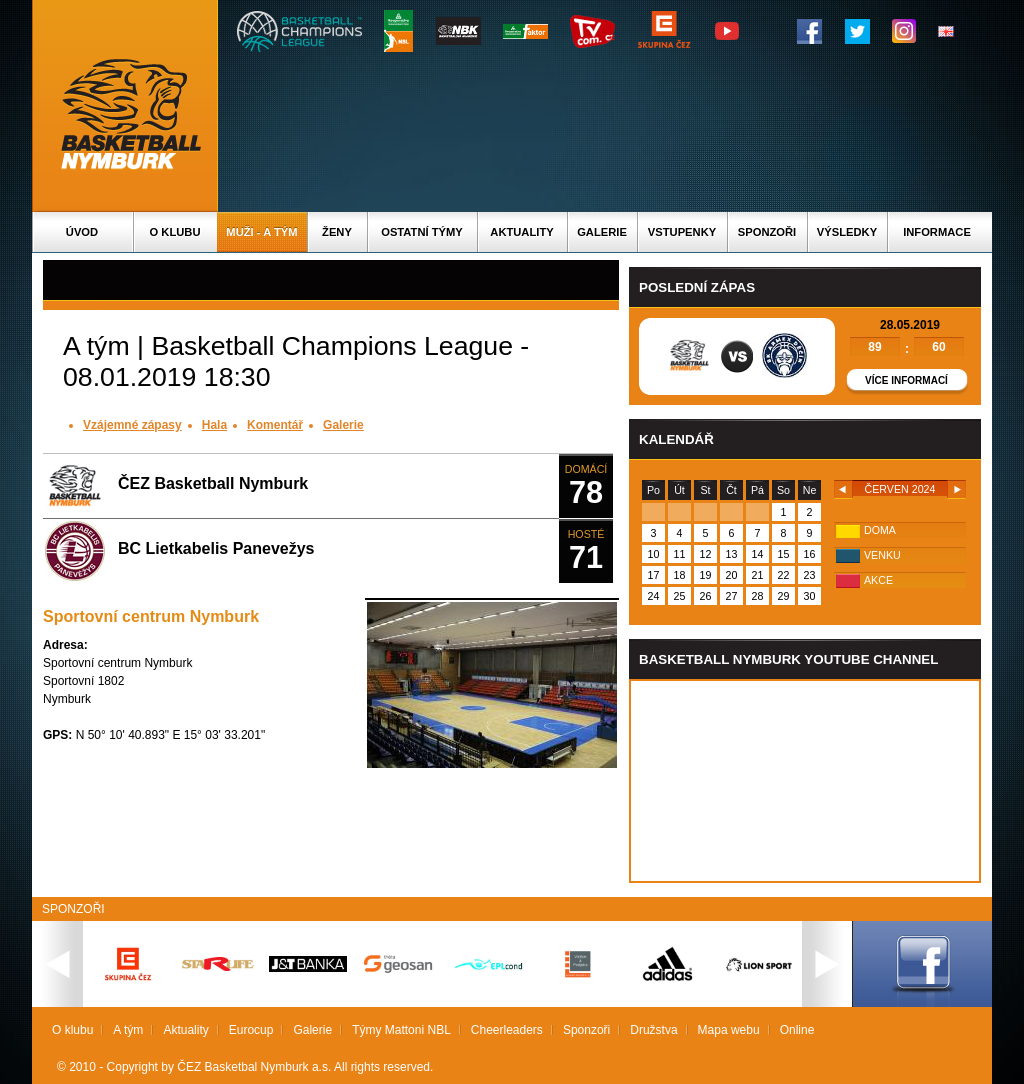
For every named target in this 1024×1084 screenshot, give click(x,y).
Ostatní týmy (422, 232)
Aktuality (521, 232)
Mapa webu (729, 1030)
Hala (214, 425)
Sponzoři (767, 232)
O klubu (175, 232)
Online (797, 1030)
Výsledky (847, 232)
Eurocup (251, 1030)
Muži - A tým (261, 232)
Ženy (337, 232)
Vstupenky (682, 232)
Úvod (82, 232)
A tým (128, 1030)
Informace (937, 232)
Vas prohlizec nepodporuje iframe (805, 781)
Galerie (602, 232)
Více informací (906, 380)
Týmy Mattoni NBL (401, 1030)
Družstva (653, 1030)
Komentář (275, 425)
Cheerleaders (507, 1030)
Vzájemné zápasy (132, 425)
